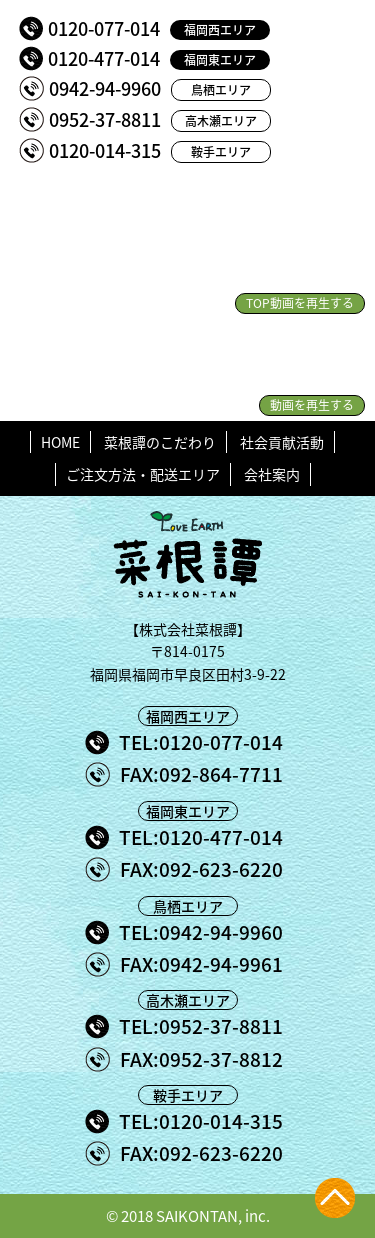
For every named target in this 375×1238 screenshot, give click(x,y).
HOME (60, 442)
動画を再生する (312, 405)
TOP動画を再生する (300, 303)
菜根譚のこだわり (160, 442)
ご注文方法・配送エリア (143, 474)
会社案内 (272, 474)
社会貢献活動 (282, 442)
